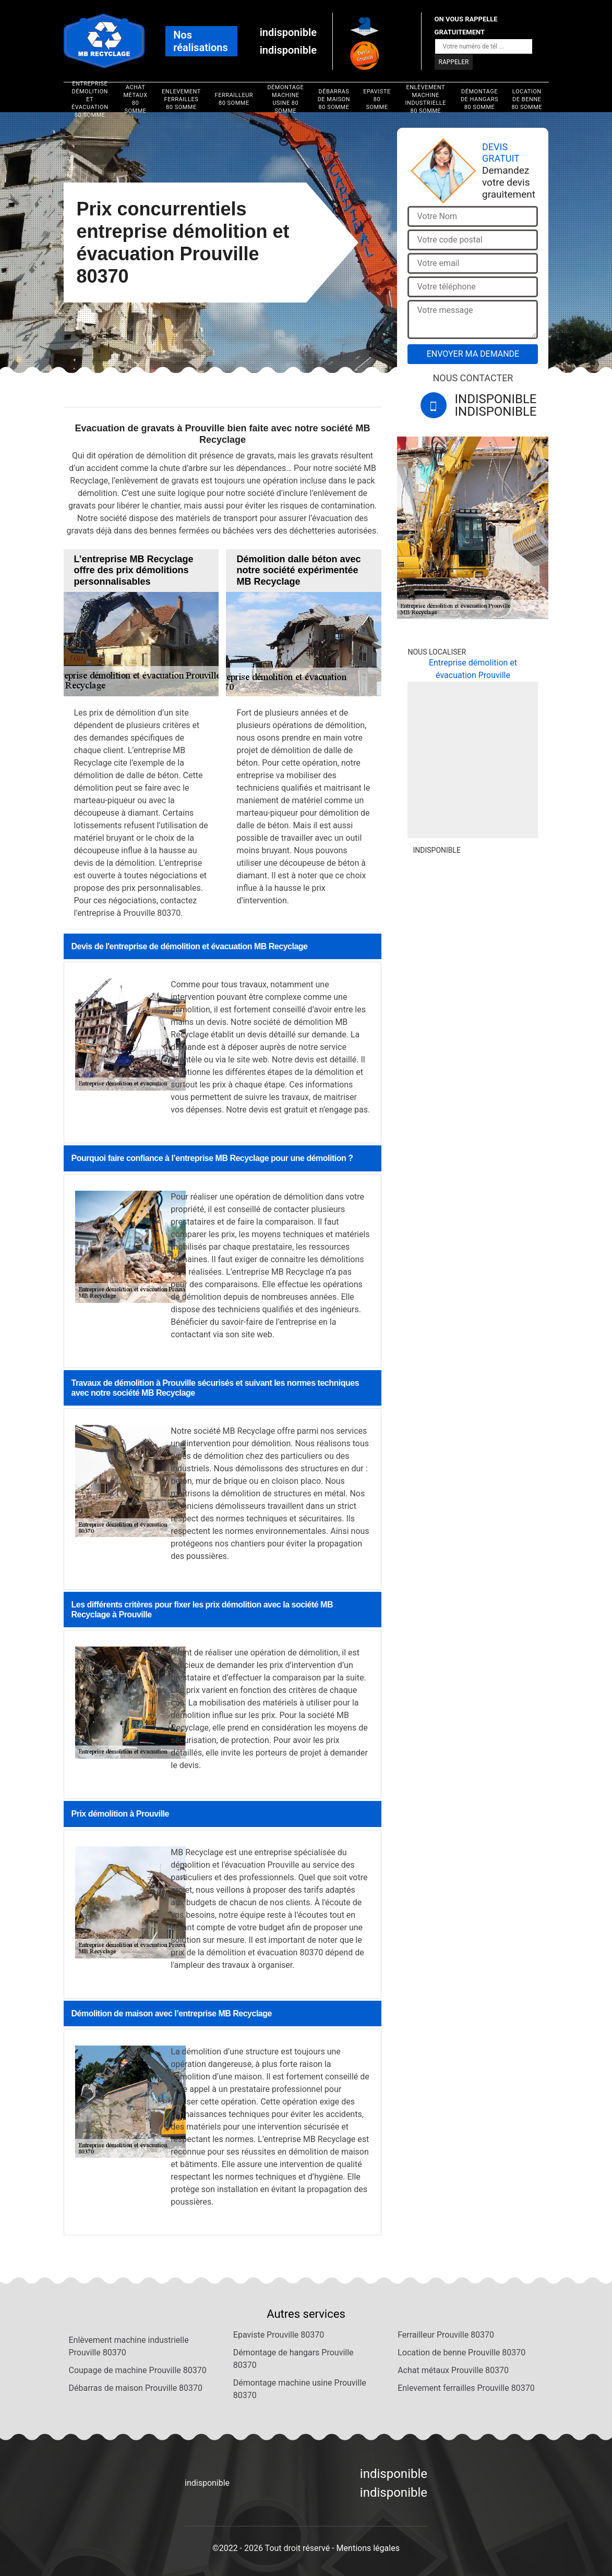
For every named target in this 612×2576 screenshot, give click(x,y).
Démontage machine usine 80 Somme (285, 99)
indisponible (288, 32)
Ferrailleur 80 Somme (234, 99)
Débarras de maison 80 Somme (334, 99)
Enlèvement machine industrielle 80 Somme (425, 99)
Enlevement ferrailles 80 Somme (181, 99)
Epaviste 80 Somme (377, 99)
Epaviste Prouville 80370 (278, 2335)
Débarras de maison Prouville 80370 (136, 2388)
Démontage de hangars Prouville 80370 (293, 2359)
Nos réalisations (200, 41)
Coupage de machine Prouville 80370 (138, 2370)
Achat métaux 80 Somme (135, 99)
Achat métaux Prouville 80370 (453, 2370)
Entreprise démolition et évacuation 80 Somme (90, 99)
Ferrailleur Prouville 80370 (446, 2335)
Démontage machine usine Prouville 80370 (299, 2389)
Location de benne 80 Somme (526, 99)
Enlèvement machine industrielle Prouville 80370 (129, 2346)
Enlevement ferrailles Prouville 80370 (466, 2388)
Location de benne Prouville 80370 (461, 2352)
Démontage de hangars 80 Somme (479, 99)
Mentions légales (368, 2548)
